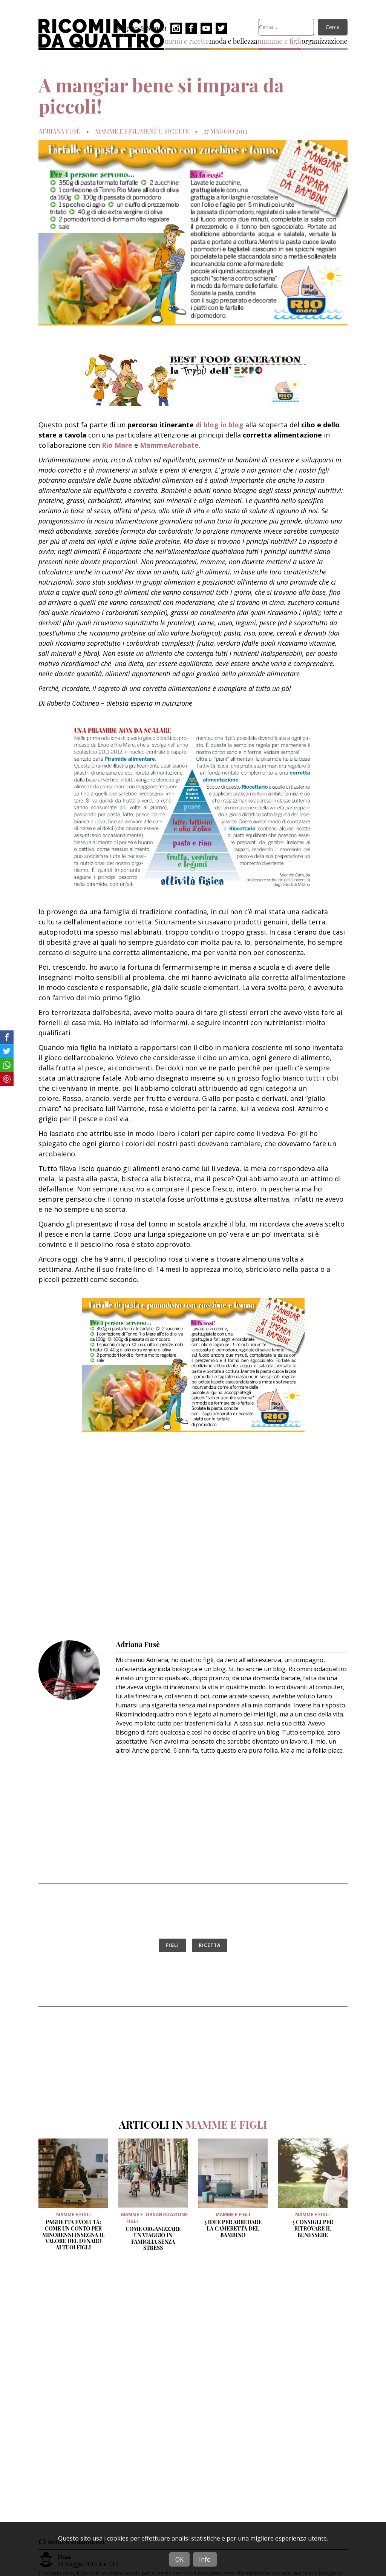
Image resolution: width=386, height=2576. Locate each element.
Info (205, 2559)
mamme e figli (279, 41)
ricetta (210, 1945)
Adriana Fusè (59, 131)
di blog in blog (220, 424)
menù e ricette (187, 41)
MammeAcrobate (169, 445)
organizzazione (325, 41)
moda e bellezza (233, 41)
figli (172, 1945)
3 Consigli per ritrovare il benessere (312, 2228)
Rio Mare (117, 445)
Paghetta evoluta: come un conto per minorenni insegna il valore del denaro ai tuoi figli (73, 2234)
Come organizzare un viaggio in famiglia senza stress (153, 2238)
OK (179, 2559)
